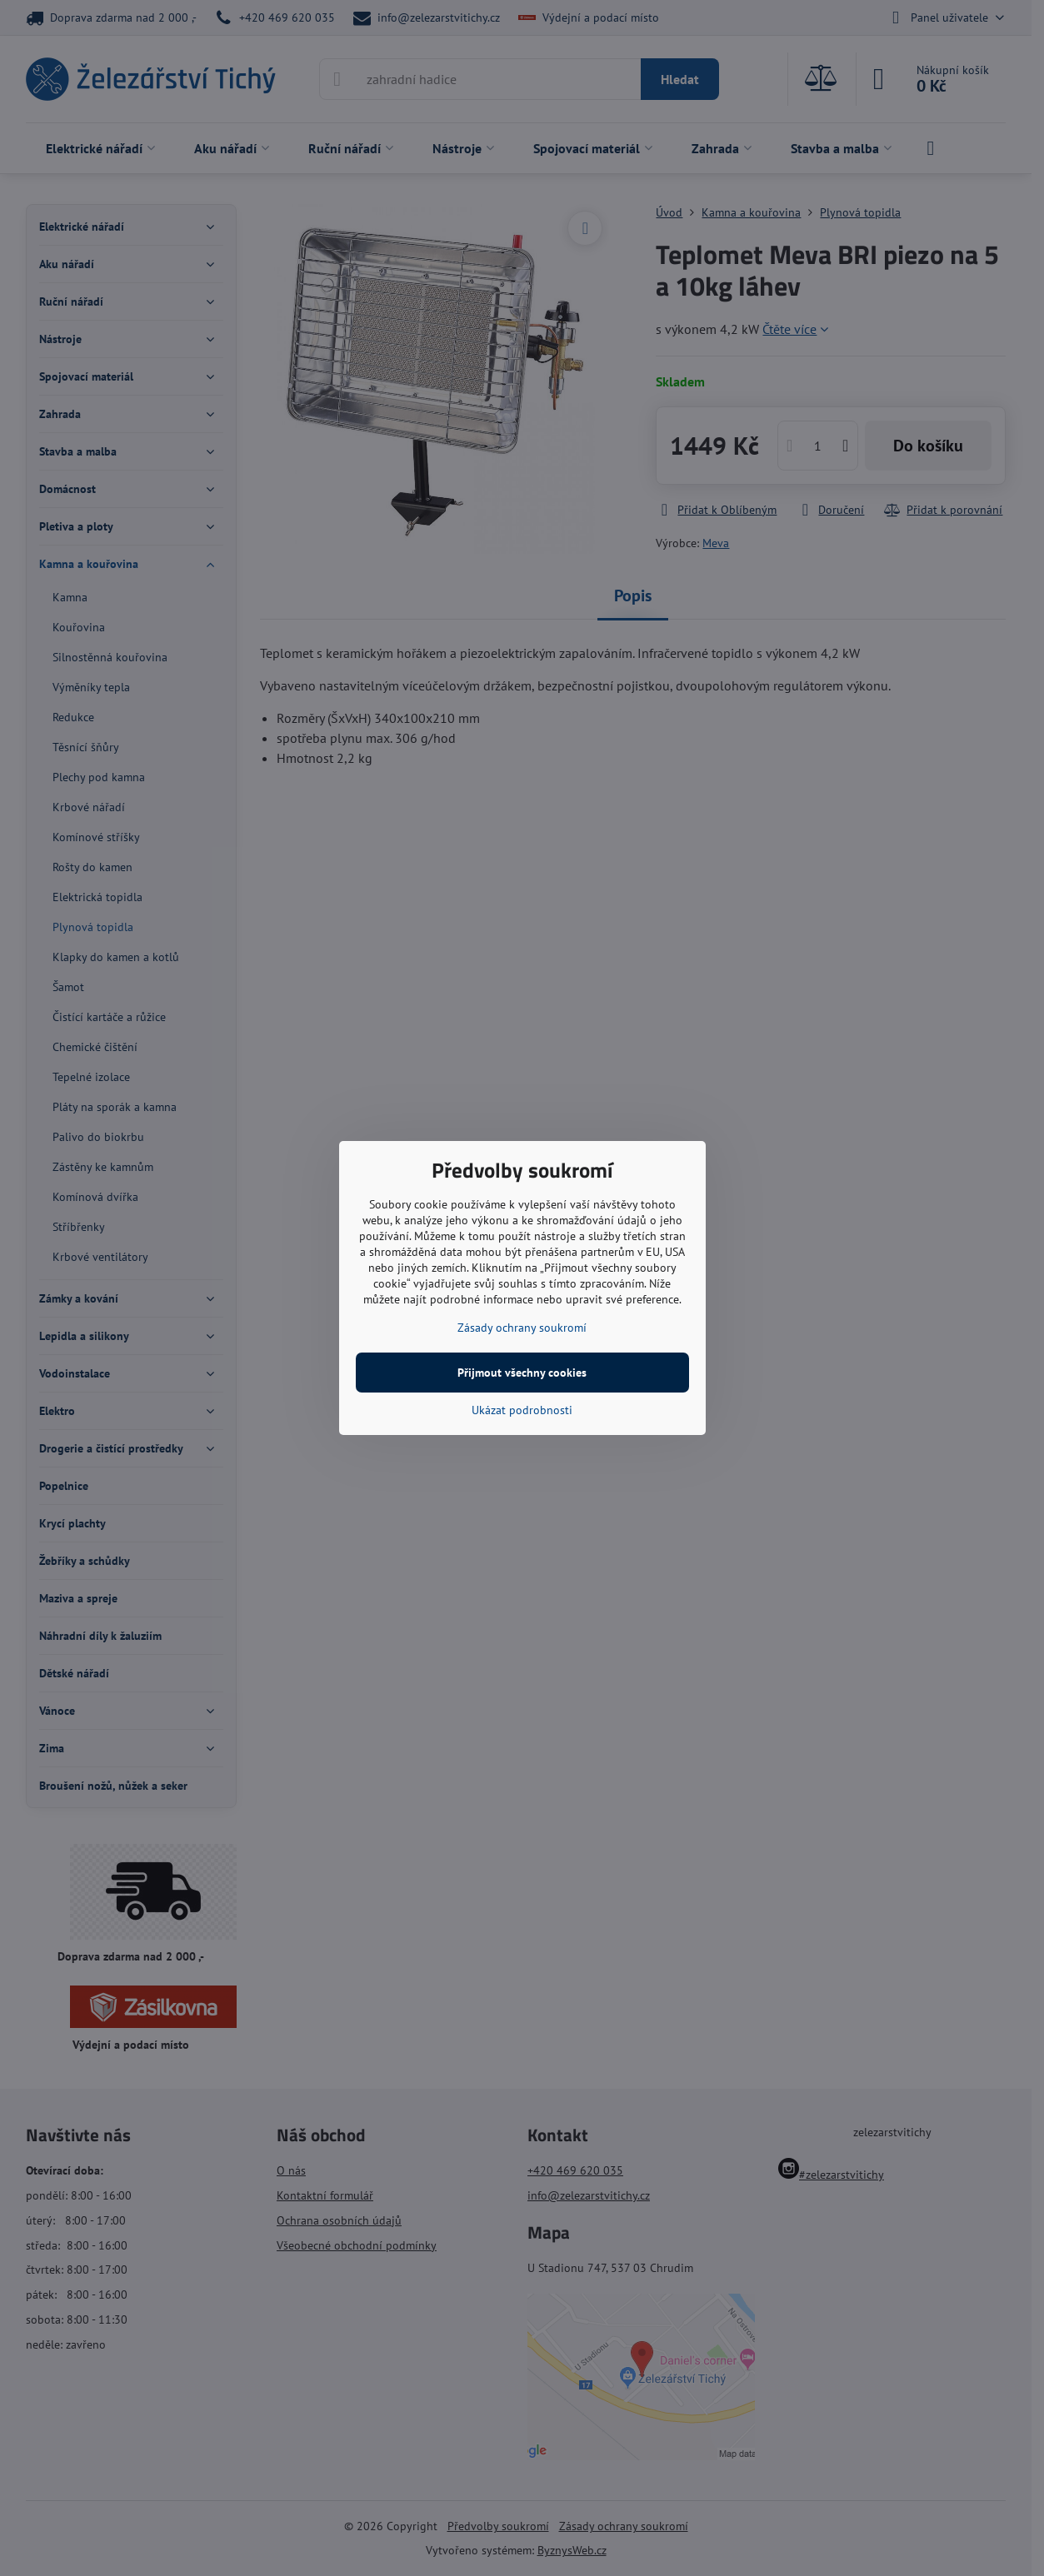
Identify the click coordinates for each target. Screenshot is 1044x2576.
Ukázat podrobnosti (522, 1410)
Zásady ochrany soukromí (522, 1327)
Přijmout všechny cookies (522, 1372)
